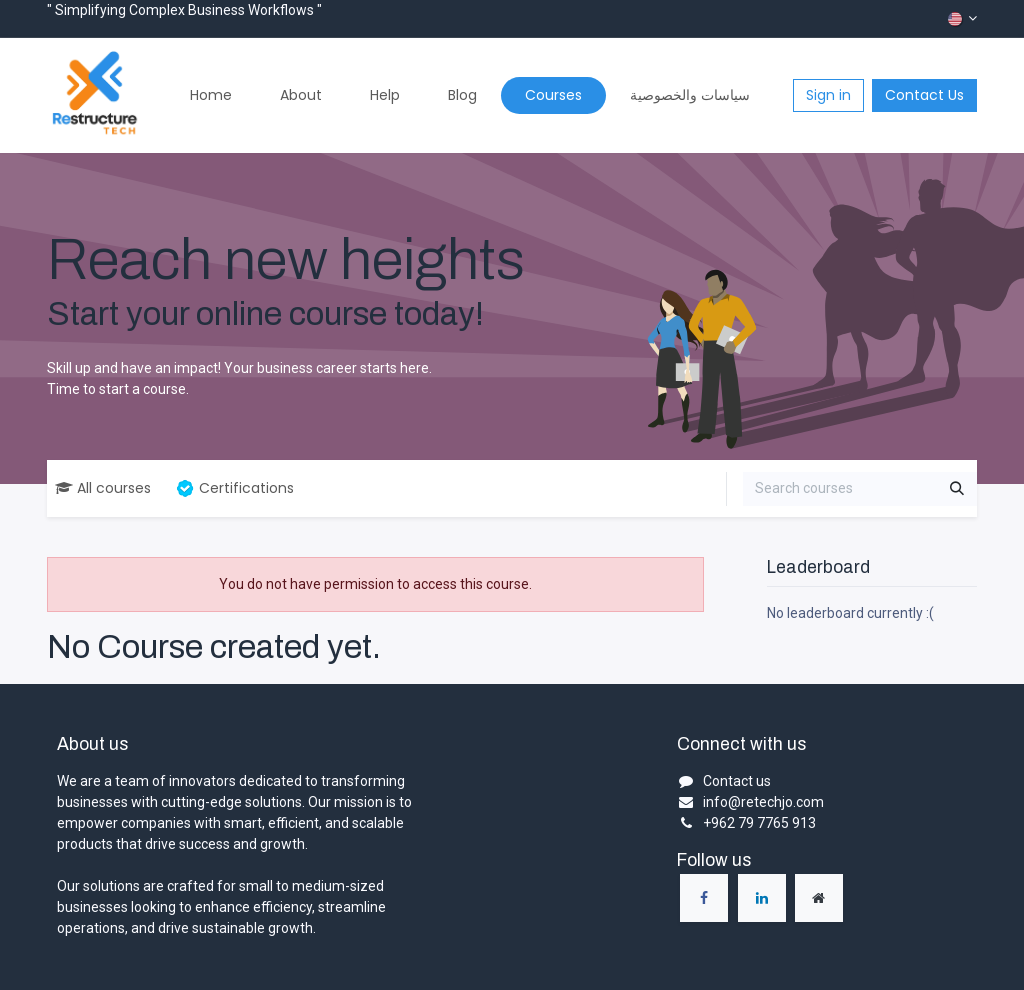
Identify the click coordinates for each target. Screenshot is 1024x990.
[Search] (957, 489)
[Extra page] (819, 898)
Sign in (828, 95)
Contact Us (924, 95)
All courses (103, 488)
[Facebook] (704, 898)
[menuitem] (211, 95)
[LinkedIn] (762, 898)
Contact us (737, 781)
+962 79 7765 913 (759, 823)
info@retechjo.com (763, 802)
